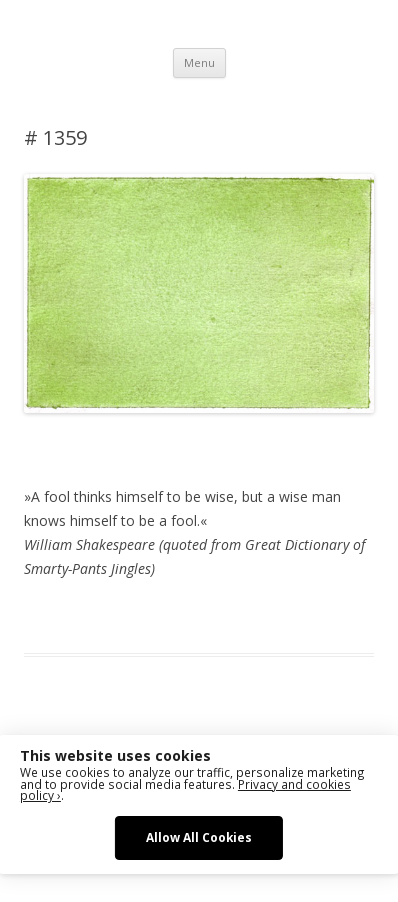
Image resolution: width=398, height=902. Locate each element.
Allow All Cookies (199, 837)
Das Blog (201, 617)
